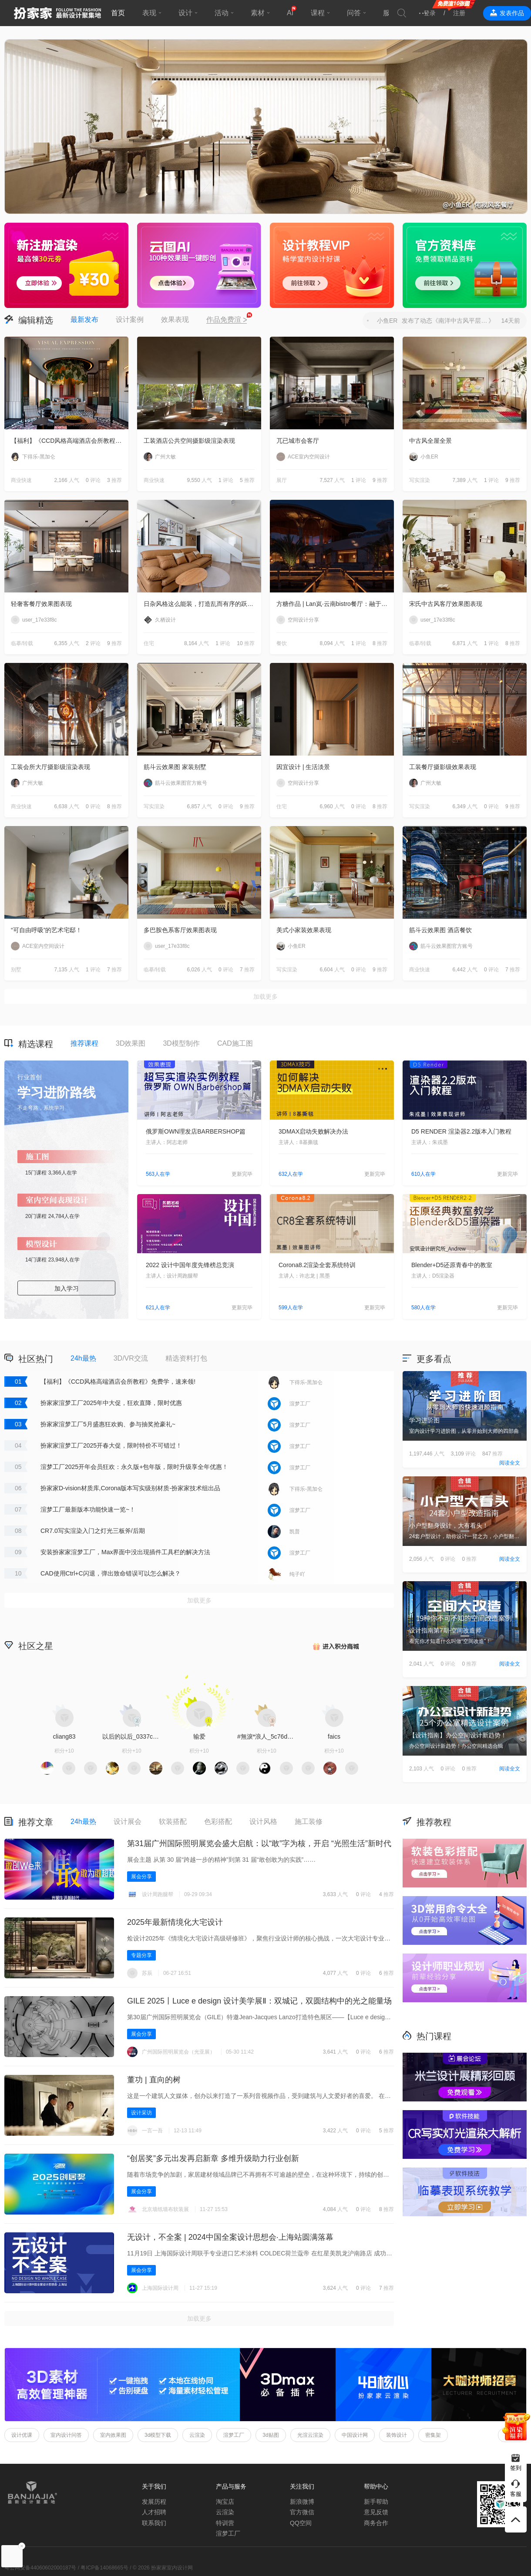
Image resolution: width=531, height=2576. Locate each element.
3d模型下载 (158, 2435)
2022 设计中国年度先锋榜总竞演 (190, 1264)
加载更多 (265, 996)
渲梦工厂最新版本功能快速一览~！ (87, 1509)
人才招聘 (154, 2512)
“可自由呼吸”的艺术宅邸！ (46, 930)
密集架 (433, 2435)
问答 (354, 13)
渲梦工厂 (233, 2435)
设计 (185, 13)
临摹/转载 (22, 643)
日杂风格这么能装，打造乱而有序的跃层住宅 (202, 603)
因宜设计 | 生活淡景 (303, 766)
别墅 (16, 970)
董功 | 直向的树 (154, 2079)
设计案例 (130, 319)
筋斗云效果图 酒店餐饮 (440, 930)
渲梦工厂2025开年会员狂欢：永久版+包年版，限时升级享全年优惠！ (134, 1466)
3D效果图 (130, 1043)
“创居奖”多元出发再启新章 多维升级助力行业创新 (213, 2158)
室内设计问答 (66, 2435)
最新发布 (84, 319)
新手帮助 (376, 2501)
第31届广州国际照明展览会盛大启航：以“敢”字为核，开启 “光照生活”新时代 (259, 1843)
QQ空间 (301, 2522)
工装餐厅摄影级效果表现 (442, 766)
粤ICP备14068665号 (104, 2568)
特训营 (225, 2522)
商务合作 (376, 2522)
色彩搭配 (218, 1821)
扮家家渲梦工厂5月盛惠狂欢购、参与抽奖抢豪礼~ (107, 1424)
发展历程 (154, 2501)
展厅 (281, 480)
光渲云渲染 (310, 2435)
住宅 (149, 643)
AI (290, 13)
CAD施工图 (235, 1043)
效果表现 (175, 319)
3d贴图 (270, 2435)
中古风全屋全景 (430, 440)
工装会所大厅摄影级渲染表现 (50, 766)
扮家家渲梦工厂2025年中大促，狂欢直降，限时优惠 (111, 1402)
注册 (459, 13)
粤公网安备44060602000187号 (40, 2568)
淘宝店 (225, 2501)
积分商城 (335, 1645)
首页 (118, 13)
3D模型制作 (181, 1043)
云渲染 (197, 2435)
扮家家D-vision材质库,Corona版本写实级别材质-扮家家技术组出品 (130, 1488)
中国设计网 (355, 2435)
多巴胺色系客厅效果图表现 (180, 930)
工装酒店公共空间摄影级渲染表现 (189, 440)
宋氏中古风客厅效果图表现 (445, 603)
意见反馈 (376, 2512)
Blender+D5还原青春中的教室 (451, 1264)
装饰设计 (396, 2435)
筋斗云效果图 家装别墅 (175, 766)
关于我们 (154, 2486)
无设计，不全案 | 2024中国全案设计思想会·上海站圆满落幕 (230, 2237)
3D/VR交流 (131, 1358)
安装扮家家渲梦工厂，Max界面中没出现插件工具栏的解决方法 (125, 1552)
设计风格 (263, 1821)
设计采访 (141, 2113)
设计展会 (127, 1821)
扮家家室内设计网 (57, 13)
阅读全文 (509, 1463)
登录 (429, 13)
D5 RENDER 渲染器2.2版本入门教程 (461, 1131)
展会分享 (141, 1876)
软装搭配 (173, 1821)
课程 (318, 13)
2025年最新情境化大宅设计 (175, 1922)
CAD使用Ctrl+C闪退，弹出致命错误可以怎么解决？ (110, 1573)
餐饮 (281, 643)
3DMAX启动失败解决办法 (313, 1131)
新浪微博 (302, 2501)
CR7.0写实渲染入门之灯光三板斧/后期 (92, 1530)
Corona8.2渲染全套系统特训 (317, 1264)
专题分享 (141, 1955)
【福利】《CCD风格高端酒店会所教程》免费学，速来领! (69, 440)
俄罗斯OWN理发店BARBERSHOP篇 (195, 1131)
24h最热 (83, 1358)
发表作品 (512, 13)
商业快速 (21, 480)
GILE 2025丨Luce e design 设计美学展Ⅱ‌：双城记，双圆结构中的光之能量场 (259, 2001)
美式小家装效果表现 (303, 930)
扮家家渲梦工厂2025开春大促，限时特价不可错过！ (111, 1445)
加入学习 (66, 1288)
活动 (222, 13)
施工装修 (309, 1821)
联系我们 (154, 2522)
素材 (258, 13)
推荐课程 (84, 1043)
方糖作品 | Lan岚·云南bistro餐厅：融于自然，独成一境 (335, 603)
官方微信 (302, 2512)
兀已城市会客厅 (297, 440)
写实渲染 (419, 480)
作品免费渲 (226, 320)
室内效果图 (113, 2435)
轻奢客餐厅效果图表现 (41, 603)
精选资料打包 (186, 1358)
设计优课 (21, 2435)
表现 (149, 13)
